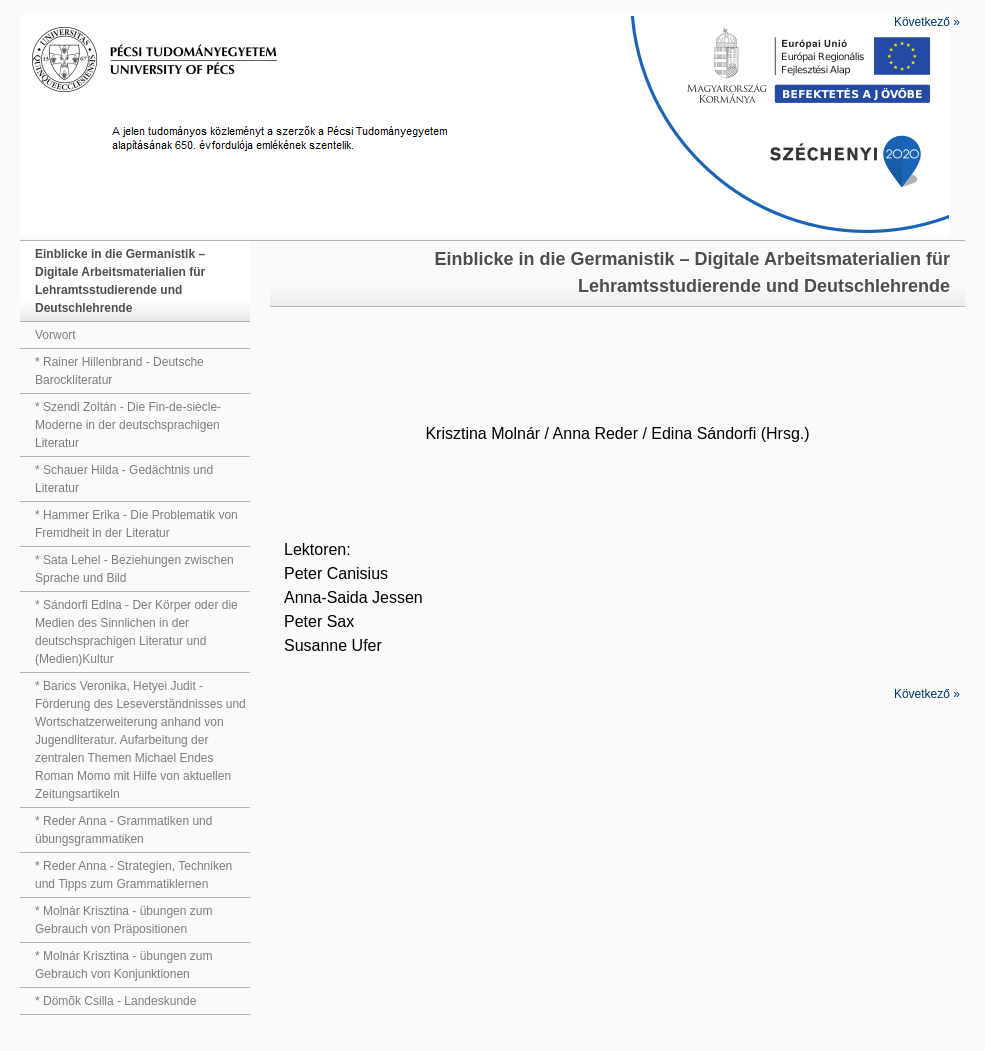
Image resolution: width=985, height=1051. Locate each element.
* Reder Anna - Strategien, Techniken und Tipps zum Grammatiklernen (133, 875)
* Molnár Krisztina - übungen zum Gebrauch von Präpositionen (123, 920)
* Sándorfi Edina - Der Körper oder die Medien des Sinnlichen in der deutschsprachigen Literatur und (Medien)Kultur (136, 632)
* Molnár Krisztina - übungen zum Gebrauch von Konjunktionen (123, 965)
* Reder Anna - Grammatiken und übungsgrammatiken (123, 830)
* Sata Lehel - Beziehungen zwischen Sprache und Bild (134, 569)
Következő (927, 22)
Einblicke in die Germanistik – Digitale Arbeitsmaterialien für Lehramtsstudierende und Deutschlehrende (120, 281)
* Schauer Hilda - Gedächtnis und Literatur (124, 479)
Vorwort (55, 335)
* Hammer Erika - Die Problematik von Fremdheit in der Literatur (136, 524)
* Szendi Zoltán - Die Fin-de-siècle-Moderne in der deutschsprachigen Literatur (128, 425)
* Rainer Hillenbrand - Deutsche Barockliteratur (119, 371)
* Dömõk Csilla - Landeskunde (115, 1001)
